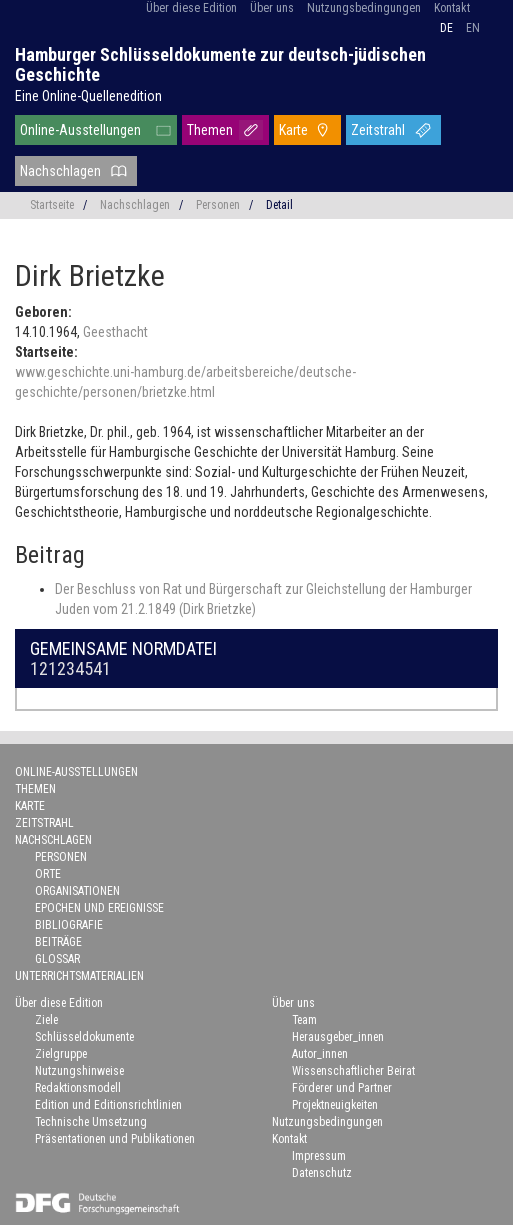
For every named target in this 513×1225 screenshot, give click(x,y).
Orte (48, 874)
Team (304, 1020)
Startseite (52, 205)
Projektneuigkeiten (335, 1105)
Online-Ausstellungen (80, 130)
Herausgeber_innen (338, 1037)
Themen (210, 130)
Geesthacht (115, 332)
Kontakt (452, 8)
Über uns (272, 8)
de (446, 28)
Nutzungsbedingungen (364, 8)
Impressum (319, 1156)
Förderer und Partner (342, 1088)
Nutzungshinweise (79, 1071)
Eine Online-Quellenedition (88, 96)
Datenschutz (322, 1173)
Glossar (57, 959)
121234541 (70, 668)
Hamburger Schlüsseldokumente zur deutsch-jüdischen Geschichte (220, 64)
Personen (218, 205)
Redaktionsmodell (78, 1088)
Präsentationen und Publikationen (115, 1139)
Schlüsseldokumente (84, 1037)
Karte (293, 130)
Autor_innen (320, 1054)
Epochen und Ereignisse (99, 908)
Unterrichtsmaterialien (79, 976)
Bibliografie (69, 925)
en (473, 28)
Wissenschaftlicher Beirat (353, 1071)
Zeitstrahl (378, 130)
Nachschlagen (60, 171)
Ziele (46, 1020)
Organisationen (77, 891)
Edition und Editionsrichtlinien (108, 1105)
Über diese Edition (191, 8)
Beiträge (58, 942)
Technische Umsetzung (91, 1122)
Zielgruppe (61, 1054)
